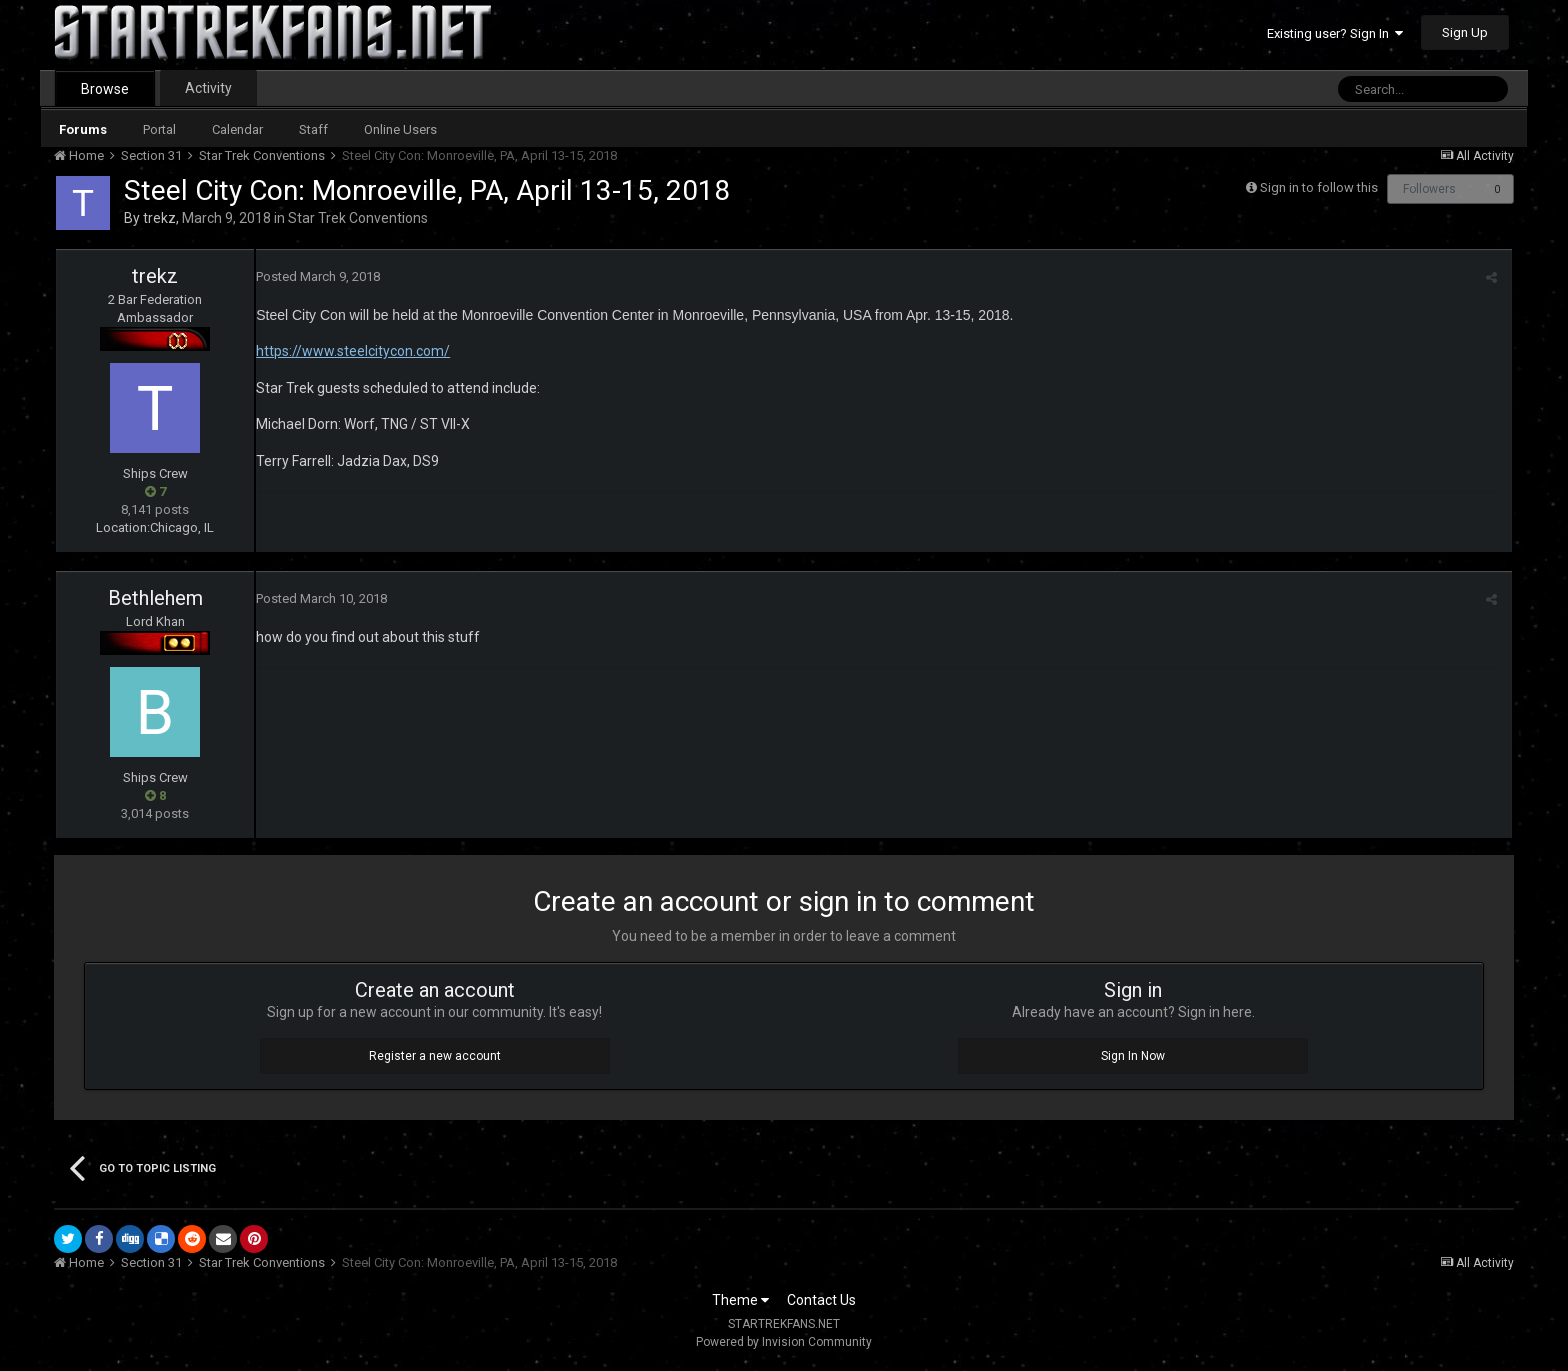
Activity (208, 88)
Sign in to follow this (1319, 187)
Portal (159, 129)
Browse (105, 89)
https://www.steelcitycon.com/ (353, 351)
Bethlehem (155, 598)
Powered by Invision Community (784, 1342)
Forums (83, 129)
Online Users (400, 129)
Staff (313, 129)
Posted (318, 276)
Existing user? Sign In (1335, 33)
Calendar (237, 129)
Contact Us (821, 1300)
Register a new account (435, 1056)
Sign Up (1465, 32)
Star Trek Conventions (358, 218)
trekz (159, 218)
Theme (740, 1300)
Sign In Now (1133, 1056)
